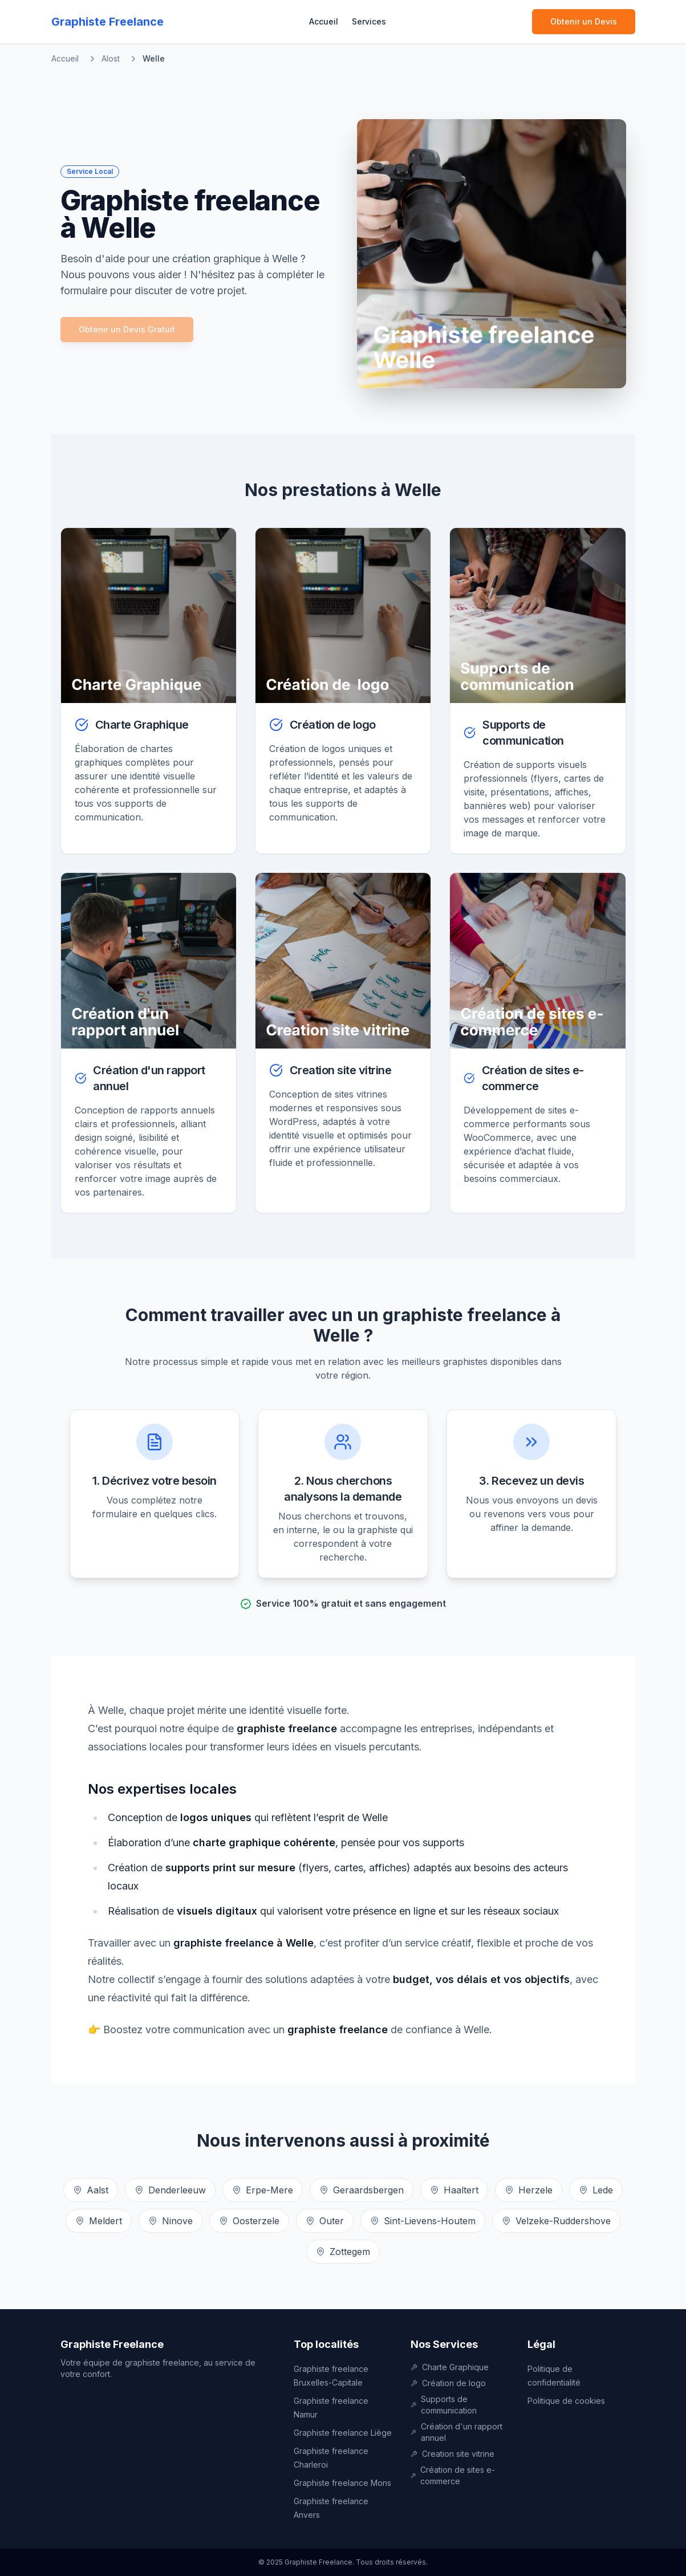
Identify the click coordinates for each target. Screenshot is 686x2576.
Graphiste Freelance (112, 2344)
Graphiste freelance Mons (342, 2483)
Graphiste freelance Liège (343, 2432)
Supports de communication (444, 2404)
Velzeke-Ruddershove (556, 2220)
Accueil (323, 21)
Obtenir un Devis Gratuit (127, 329)
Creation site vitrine (452, 2454)
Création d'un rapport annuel (456, 2432)
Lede (596, 2190)
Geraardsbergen (361, 2190)
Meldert (98, 2220)
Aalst (90, 2190)
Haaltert (454, 2190)
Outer (325, 2220)
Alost (111, 58)
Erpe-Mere (262, 2190)
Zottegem (343, 2251)
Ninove (170, 2220)
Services (369, 21)
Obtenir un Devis (583, 21)
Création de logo (448, 2383)
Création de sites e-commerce (453, 2475)
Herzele (529, 2190)
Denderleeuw (170, 2190)
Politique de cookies (566, 2401)
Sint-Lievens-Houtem (423, 2220)
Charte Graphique (450, 2367)
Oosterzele (249, 2220)
